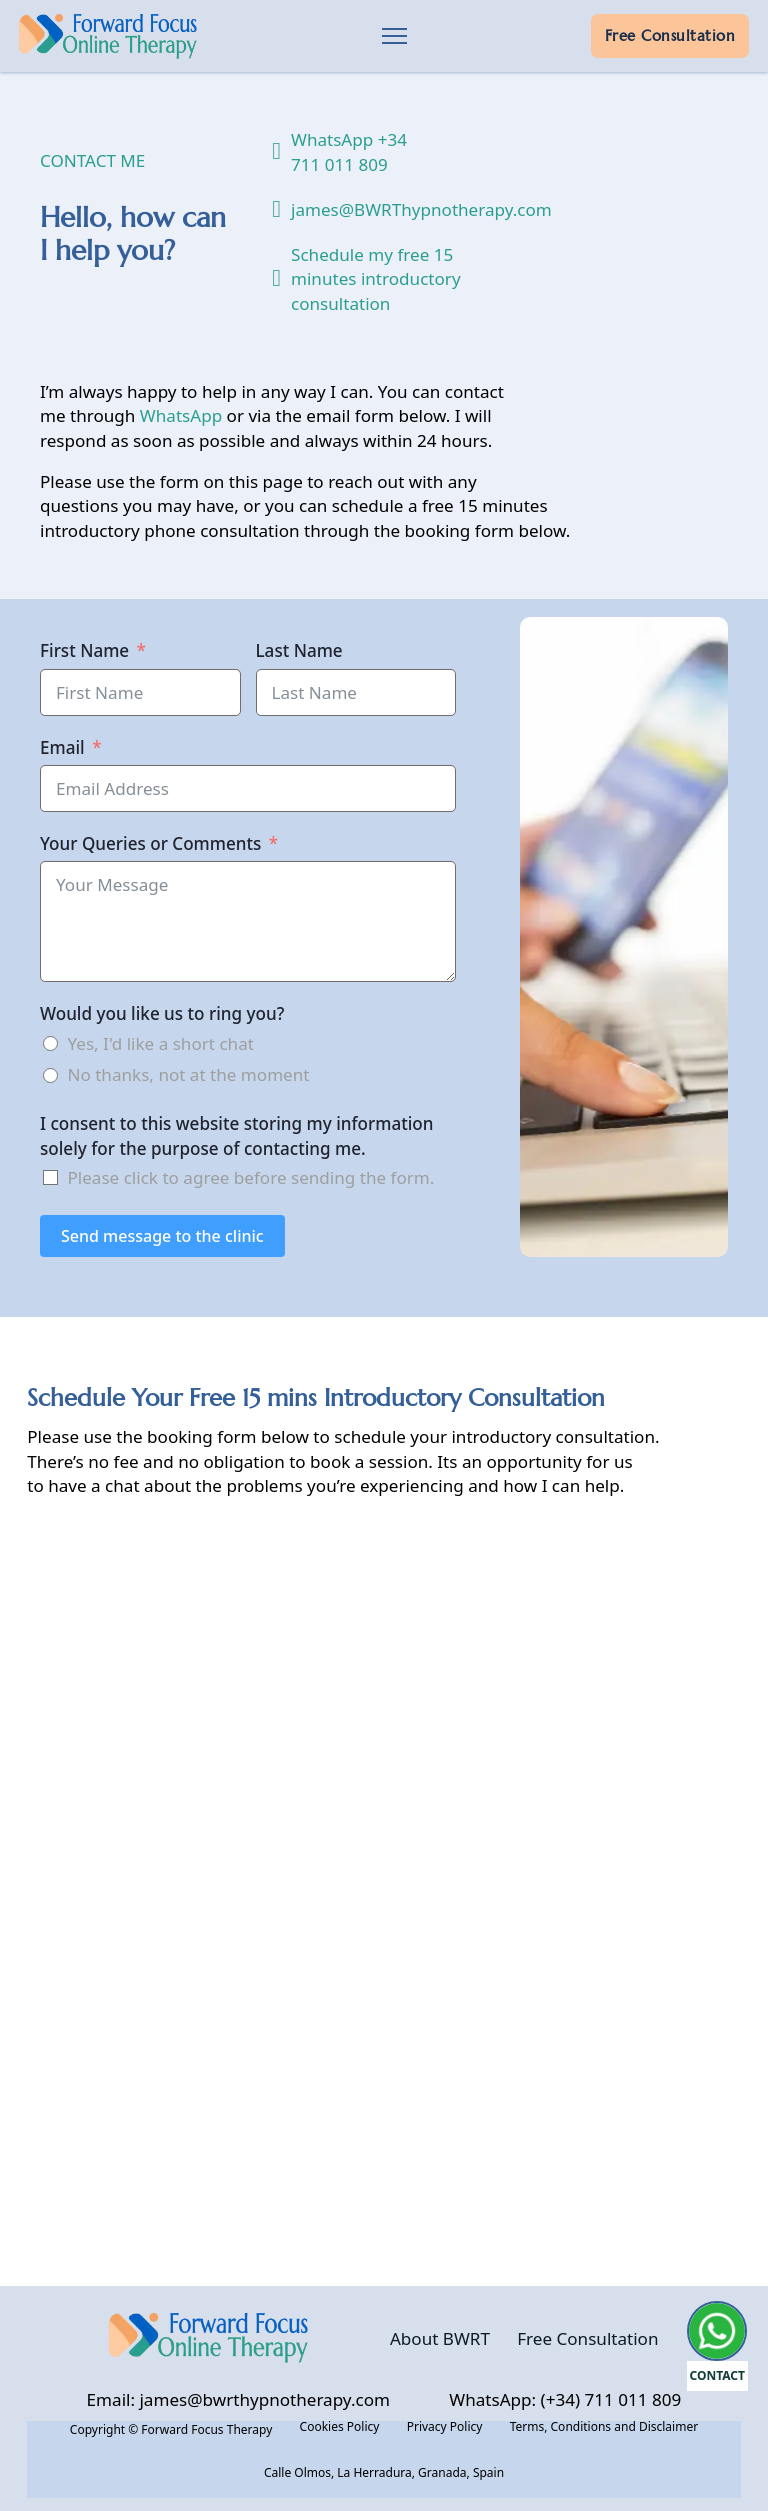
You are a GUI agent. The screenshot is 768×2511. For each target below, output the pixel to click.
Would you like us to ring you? (162, 1013)
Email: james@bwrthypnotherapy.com (238, 2399)
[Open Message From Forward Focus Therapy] (718, 2346)
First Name (84, 650)
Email (62, 747)
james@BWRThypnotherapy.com (395, 209)
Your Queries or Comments (150, 843)
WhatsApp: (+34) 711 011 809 (565, 2399)
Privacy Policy (445, 2426)
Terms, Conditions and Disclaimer (604, 2426)
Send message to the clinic (162, 1236)
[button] (718, 2446)
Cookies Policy (340, 2426)
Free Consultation (670, 36)
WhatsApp (181, 415)
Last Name (299, 650)
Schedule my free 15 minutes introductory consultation (376, 279)
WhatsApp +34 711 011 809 (349, 151)
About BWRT (440, 2338)
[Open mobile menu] (394, 36)
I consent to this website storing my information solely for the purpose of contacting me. (236, 1135)
